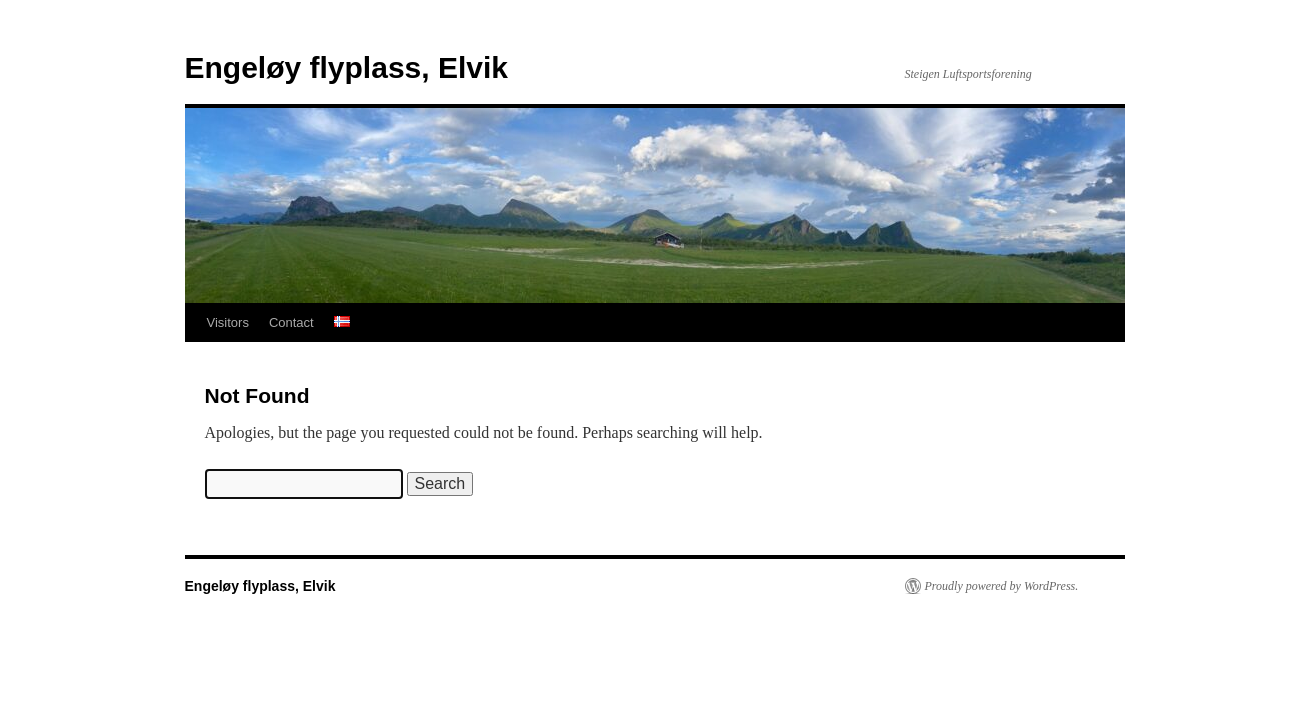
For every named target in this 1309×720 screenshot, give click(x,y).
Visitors (228, 322)
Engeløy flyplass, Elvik (346, 67)
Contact (291, 322)
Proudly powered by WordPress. (1002, 586)
